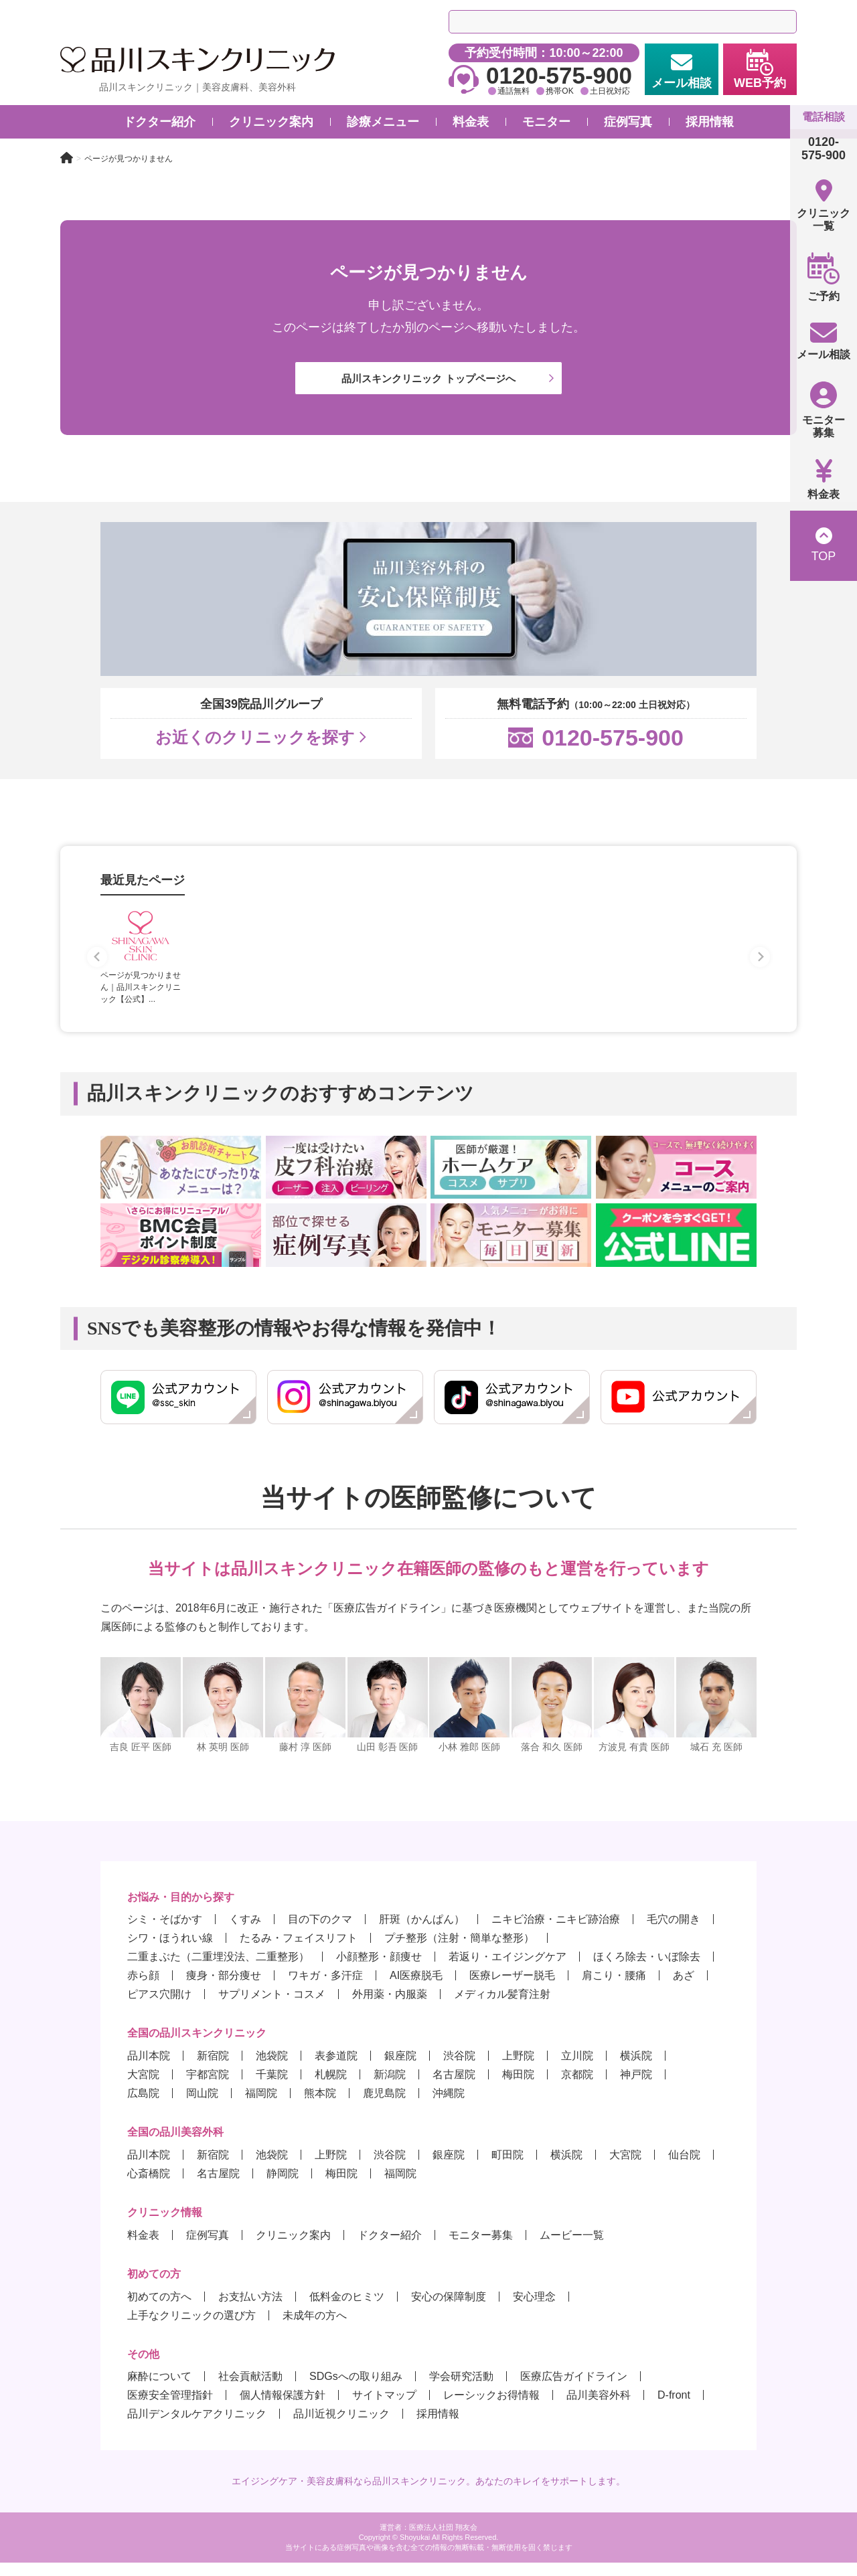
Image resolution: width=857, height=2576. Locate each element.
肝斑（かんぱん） (422, 1932)
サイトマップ (384, 2408)
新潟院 (390, 2087)
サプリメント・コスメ (271, 2007)
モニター (546, 121)
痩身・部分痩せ (223, 1988)
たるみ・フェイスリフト (299, 1951)
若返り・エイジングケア (507, 1970)
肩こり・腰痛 (614, 1988)
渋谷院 (459, 2069)
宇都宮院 (207, 2087)
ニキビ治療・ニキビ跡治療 (555, 1932)
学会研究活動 (461, 2389)
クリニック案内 (293, 2248)
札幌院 (331, 2087)
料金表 (143, 2248)
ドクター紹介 (159, 121)
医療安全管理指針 (170, 2408)
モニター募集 (481, 2248)
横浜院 (636, 2069)
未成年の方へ (315, 2328)
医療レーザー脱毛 (512, 1988)
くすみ (245, 1932)
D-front (673, 2408)
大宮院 (143, 2087)
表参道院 (336, 2069)
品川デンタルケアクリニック (196, 2427)
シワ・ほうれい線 (170, 1951)
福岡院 (261, 2106)
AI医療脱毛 (416, 1988)
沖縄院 (449, 2106)
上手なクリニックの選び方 (191, 2328)
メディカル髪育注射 (502, 2007)
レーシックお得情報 (491, 2408)
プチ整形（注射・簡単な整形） (459, 1951)
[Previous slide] (97, 970)
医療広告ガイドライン (573, 2389)
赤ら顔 (143, 1988)
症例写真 (628, 121)
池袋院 (272, 2069)
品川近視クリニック (341, 2427)
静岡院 (282, 2187)
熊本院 (320, 2106)
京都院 (577, 2087)
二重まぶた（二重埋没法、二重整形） (218, 1970)
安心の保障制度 (448, 2310)
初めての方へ (159, 2310)
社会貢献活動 (250, 2389)
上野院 (518, 2069)
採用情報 (710, 121)
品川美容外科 (598, 2408)
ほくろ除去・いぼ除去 (646, 1970)
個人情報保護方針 (282, 2408)
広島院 (143, 2106)
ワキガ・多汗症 (325, 1988)
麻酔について (159, 2389)
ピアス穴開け (159, 2007)
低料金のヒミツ (346, 2310)
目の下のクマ (320, 1932)
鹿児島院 (384, 2106)
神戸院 (636, 2087)
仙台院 (684, 2168)
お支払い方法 (250, 2310)
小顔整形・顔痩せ (379, 1970)
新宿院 (213, 2069)
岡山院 (202, 2106)
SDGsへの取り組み (355, 2389)
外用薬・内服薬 (389, 2007)
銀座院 (400, 2069)
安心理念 (534, 2310)
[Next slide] (760, 970)
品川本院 (148, 2069)
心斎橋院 (148, 2187)
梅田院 (518, 2087)
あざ (683, 1988)
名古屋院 (454, 2087)
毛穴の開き (673, 1932)
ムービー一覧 (572, 2248)
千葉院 (272, 2087)
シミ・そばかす (164, 1932)
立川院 (577, 2069)
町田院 (507, 2168)
